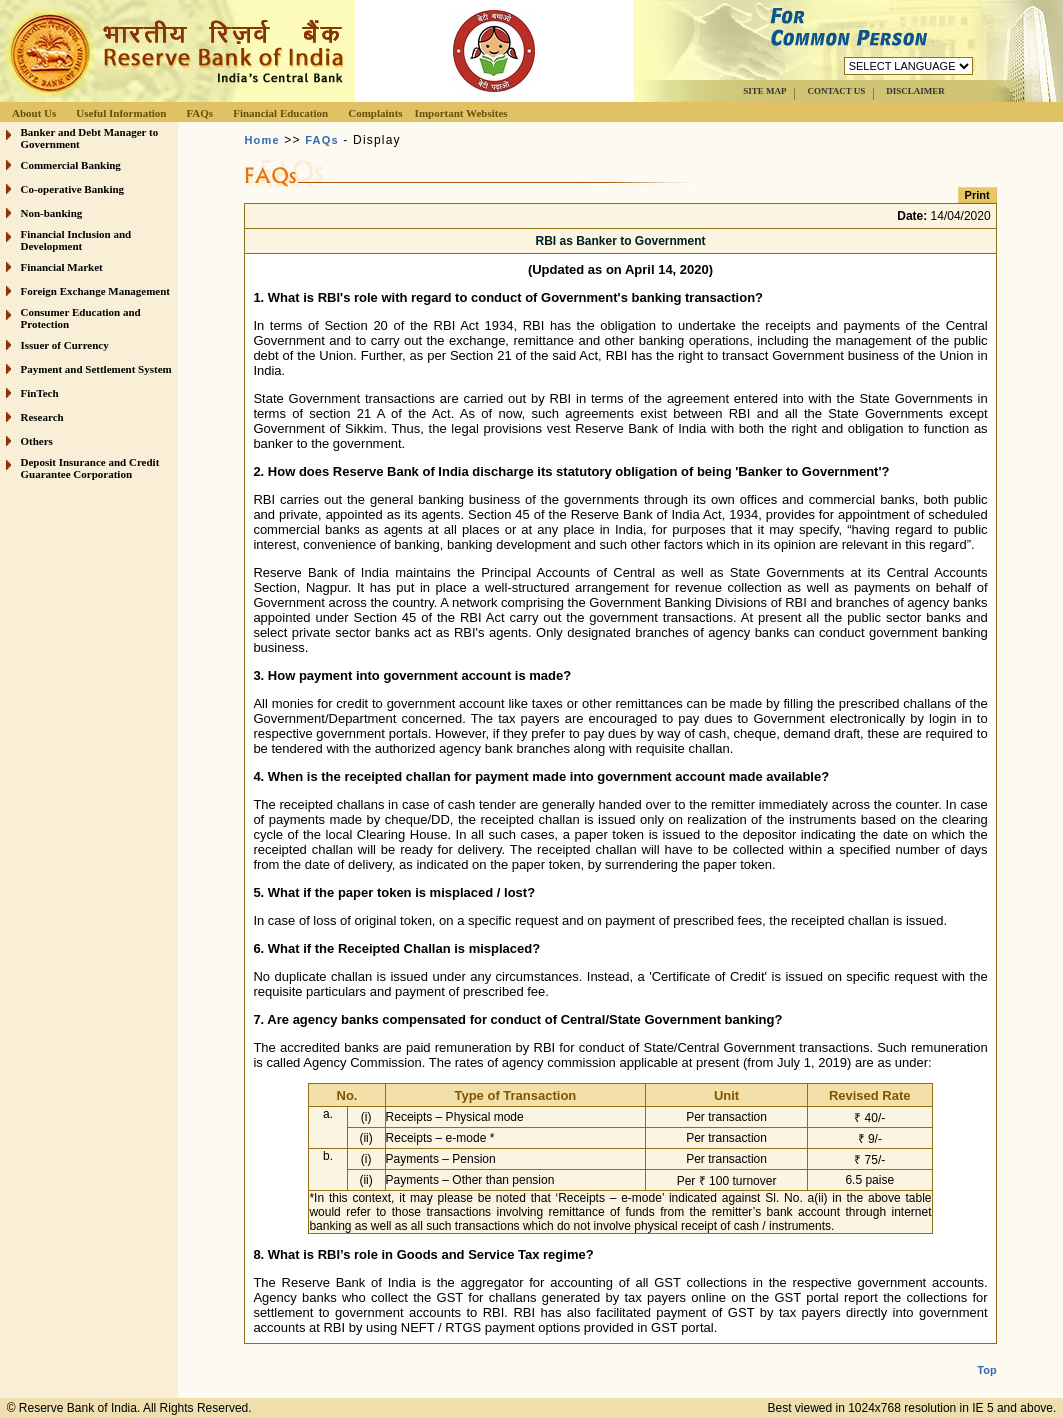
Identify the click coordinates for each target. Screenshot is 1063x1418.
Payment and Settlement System (96, 369)
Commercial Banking (71, 165)
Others (37, 441)
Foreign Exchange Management (96, 291)
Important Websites (461, 113)
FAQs (199, 113)
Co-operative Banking (73, 189)
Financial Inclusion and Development (76, 240)
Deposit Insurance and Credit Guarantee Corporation (90, 468)
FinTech (40, 393)
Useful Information (121, 113)
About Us (34, 113)
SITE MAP (764, 91)
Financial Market (62, 267)
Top (986, 1354)
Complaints (375, 113)
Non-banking (52, 213)
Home (261, 140)
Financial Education (280, 113)
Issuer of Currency (65, 345)
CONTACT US (836, 91)
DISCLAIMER (915, 91)
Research (42, 417)
